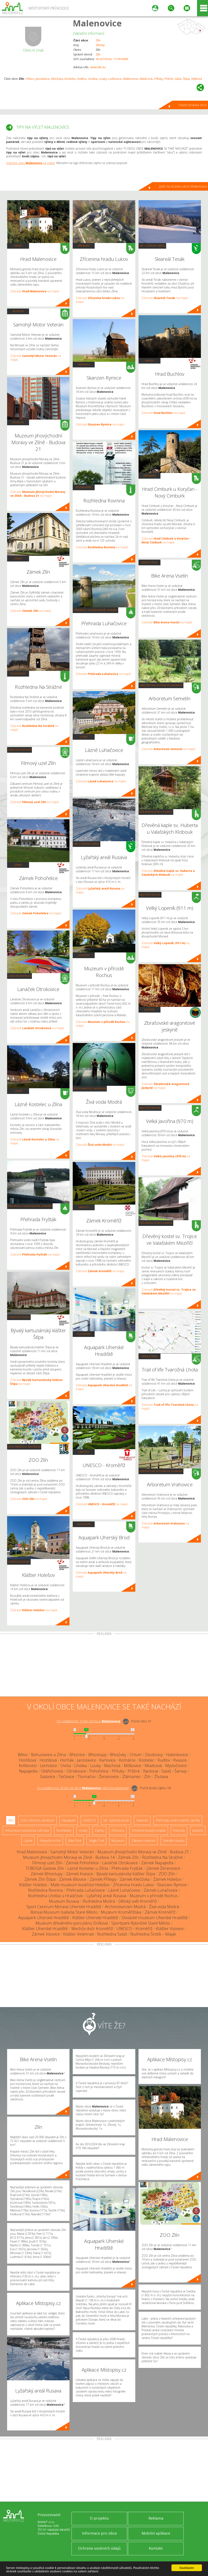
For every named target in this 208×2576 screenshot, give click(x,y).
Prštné (168, 79)
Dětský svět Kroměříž (137, 1901)
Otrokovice (76, 1771)
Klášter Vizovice (170, 1928)
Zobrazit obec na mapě (30, 163)
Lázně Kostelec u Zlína (87, 1868)
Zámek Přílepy (103, 1879)
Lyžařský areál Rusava (106, 1895)
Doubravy (154, 1754)
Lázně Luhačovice (124, 1890)
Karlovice (107, 1760)
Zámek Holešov (167, 1879)
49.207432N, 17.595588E (112, 59)
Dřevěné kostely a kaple (155, 812)
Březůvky (118, 1754)
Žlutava (161, 1776)
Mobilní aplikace (156, 2533)
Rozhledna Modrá (99, 1901)
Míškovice (132, 1765)
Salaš (177, 79)
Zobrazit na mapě (34, 291)
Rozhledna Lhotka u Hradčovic (55, 1895)
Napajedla (28, 1771)
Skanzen (83, 364)
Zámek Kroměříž (160, 1912)
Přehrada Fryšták (127, 1868)
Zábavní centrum (19, 749)
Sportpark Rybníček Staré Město (140, 1923)
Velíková (196, 79)
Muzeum (18, 311)
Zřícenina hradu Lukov (133, 1884)
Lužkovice (114, 79)
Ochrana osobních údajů (99, 2548)
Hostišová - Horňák (57, 1760)
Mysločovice (176, 1765)
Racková (150, 1771)
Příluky (158, 79)
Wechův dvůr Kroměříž (92, 1928)
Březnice (77, 1754)
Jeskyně (149, 1009)
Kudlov (81, 79)
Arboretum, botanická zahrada (161, 685)
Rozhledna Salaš (112, 1934)
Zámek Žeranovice (163, 1868)
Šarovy (180, 1771)
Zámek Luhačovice (161, 1890)
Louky (103, 79)
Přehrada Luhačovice (85, 1890)
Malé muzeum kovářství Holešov (80, 1884)
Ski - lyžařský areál (87, 844)
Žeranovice (109, 1776)
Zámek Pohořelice (82, 1863)
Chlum (29, 79)
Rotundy (179, 1830)
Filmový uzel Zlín (47, 1863)
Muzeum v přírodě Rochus (154, 1895)
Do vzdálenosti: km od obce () (83, 1788)
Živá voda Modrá (164, 1906)
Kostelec (70, 79)
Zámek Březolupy (47, 1873)
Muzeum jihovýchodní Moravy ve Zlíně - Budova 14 (69, 1857)
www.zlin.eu (98, 67)
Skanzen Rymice (172, 1884)
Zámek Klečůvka (135, 1879)
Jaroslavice (42, 79)
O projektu (99, 2518)
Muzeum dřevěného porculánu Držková (72, 1923)
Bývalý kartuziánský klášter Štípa (125, 1873)
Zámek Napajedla (157, 1863)
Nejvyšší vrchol (150, 894)
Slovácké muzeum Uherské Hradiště (154, 1917)
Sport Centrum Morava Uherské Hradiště (63, 1906)
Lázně (18, 1091)
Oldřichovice (52, 1771)
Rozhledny (18, 673)
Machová (112, 1765)
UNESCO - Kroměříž (134, 1928)
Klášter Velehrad (78, 1934)
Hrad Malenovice (32, 1852)
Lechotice (48, 1765)
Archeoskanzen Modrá (125, 1906)
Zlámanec (131, 1776)
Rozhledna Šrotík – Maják (153, 1934)
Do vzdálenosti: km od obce (88, 1721)
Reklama (155, 2518)
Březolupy (97, 1754)
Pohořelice (98, 1771)
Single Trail (149, 562)
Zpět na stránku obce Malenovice (183, 186)
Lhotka (92, 79)
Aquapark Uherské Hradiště (43, 1917)
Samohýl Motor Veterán (72, 1852)
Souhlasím (187, 2568)
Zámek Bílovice (72, 1879)
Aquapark (84, 1334)
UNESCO (83, 1207)
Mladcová (146, 79)
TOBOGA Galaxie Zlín (45, 1868)
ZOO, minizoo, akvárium (24, 1446)
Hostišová (27, 1760)
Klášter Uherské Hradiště (95, 1917)
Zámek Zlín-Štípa (40, 1879)
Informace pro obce (99, 2533)
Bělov (23, 1754)
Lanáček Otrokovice (120, 1863)
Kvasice (180, 1760)
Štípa (186, 79)
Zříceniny (83, 245)
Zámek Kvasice (79, 1873)
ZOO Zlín (167, 1873)
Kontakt (156, 2548)
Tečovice (66, 1776)
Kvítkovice (28, 1765)
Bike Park (74, 1840)
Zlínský (100, 45)
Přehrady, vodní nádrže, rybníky (30, 1206)
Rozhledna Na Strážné (162, 1857)
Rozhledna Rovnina (45, 1890)
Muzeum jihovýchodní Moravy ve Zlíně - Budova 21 (143, 1852)
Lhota (66, 1765)
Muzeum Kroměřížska (121, 1912)
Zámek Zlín (128, 1857)
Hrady (18, 245)
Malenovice (97, 23)
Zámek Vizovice (46, 1934)
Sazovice (47, 1776)
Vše (10, 1820)
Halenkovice (177, 1754)
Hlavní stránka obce (193, 105)
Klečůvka (57, 79)
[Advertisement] (104, 1666)
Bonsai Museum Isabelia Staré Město (64, 1912)
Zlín (98, 40)
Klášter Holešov (33, 1884)
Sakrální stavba (19, 1317)
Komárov (127, 1760)
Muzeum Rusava (64, 1901)
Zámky (18, 558)
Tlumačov (86, 1776)
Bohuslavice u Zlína (48, 1754)
